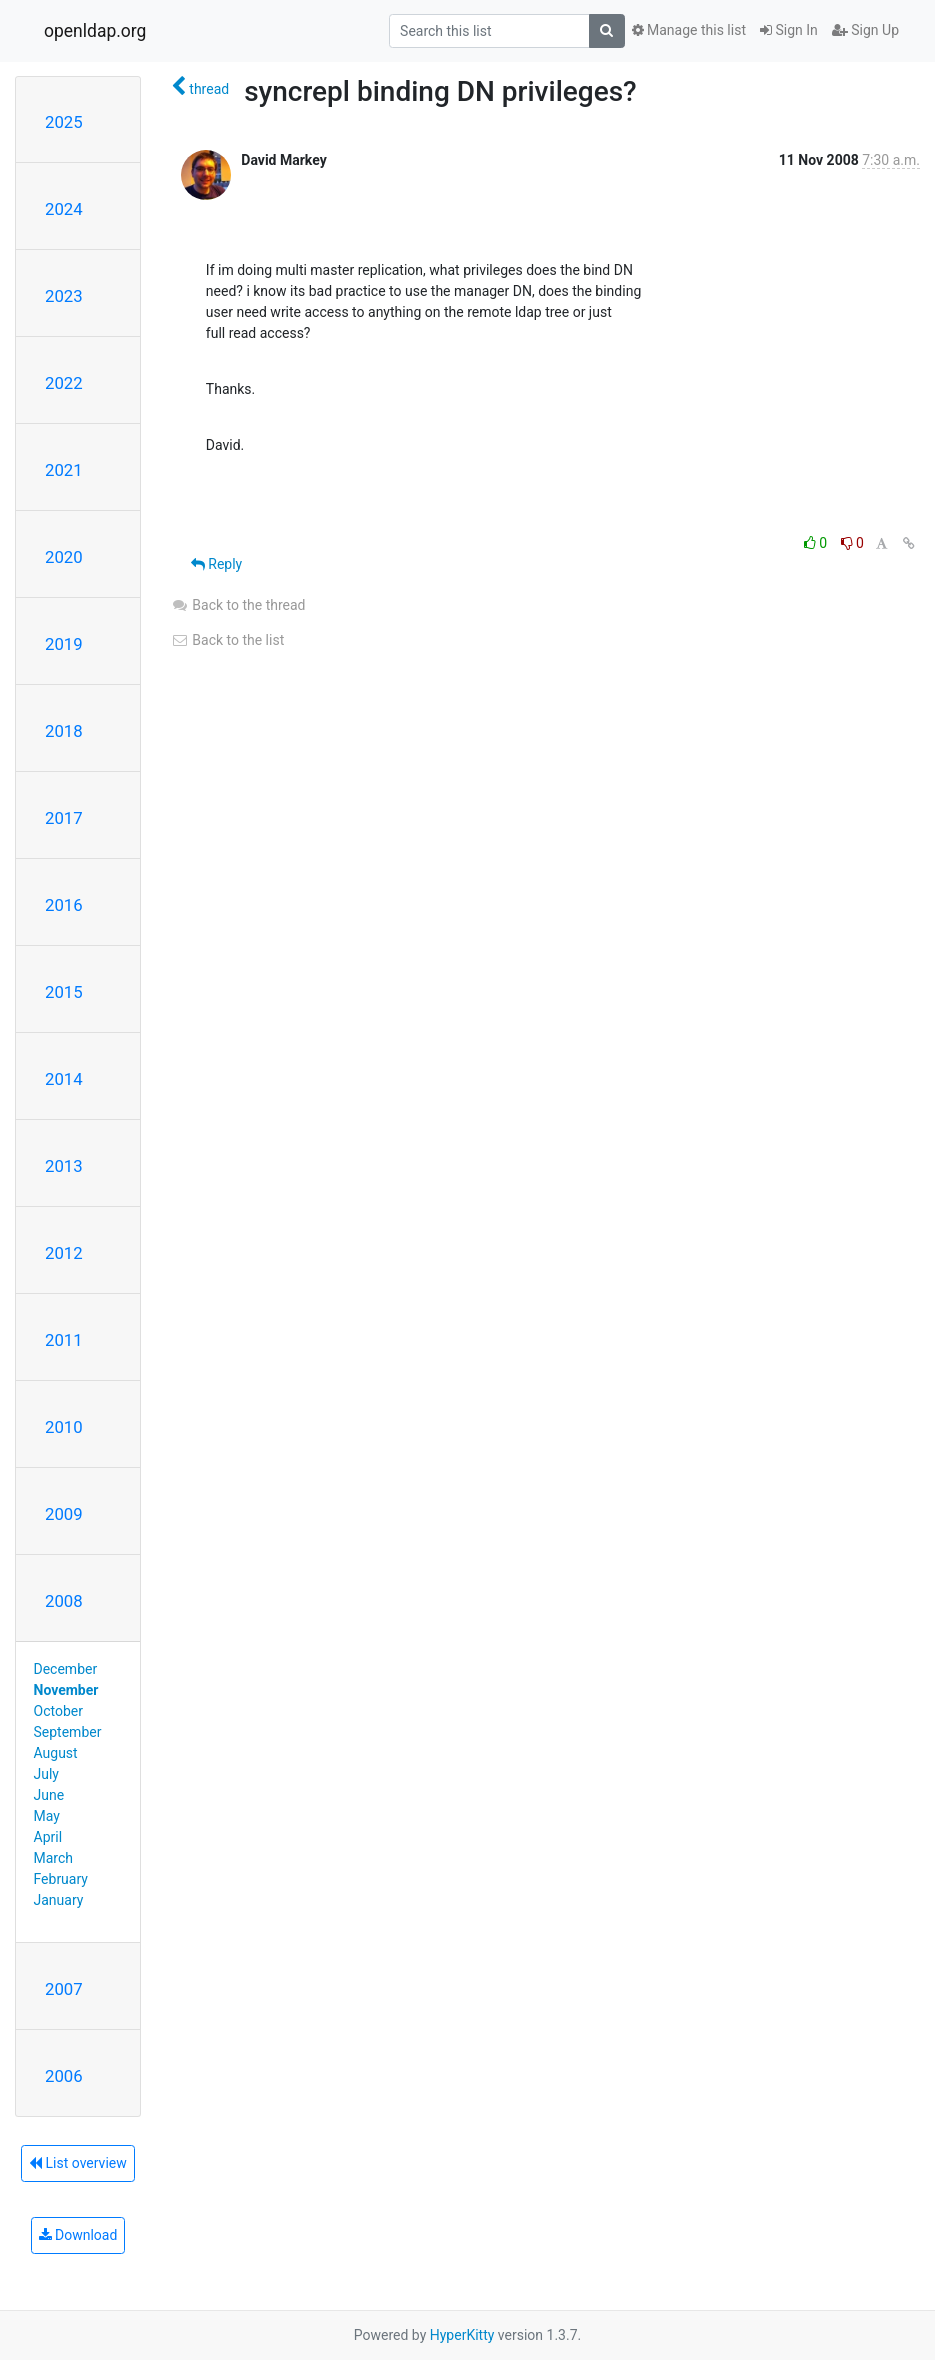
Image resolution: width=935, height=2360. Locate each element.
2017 (64, 818)
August (56, 1753)
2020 (64, 557)
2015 (64, 992)
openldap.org (95, 31)
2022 (64, 383)
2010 (64, 1427)
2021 (64, 470)
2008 (64, 1601)
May (47, 1816)
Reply (216, 564)
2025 (64, 122)
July (46, 1774)
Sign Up (865, 30)
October (58, 1711)
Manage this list (689, 30)
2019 (64, 644)
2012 (64, 1253)
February (61, 1879)
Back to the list (227, 640)
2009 (64, 1514)
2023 (64, 296)
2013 (64, 1166)
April (48, 1837)
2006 (64, 2076)
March (54, 1858)
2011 (64, 1340)
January (59, 1900)
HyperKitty (462, 2335)
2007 (64, 1989)
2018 (64, 731)
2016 (64, 905)
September (68, 1732)
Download (78, 2235)
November (66, 1690)
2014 (64, 1079)
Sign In (789, 30)
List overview (78, 2163)
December (66, 1669)
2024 (64, 209)
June (49, 1795)
